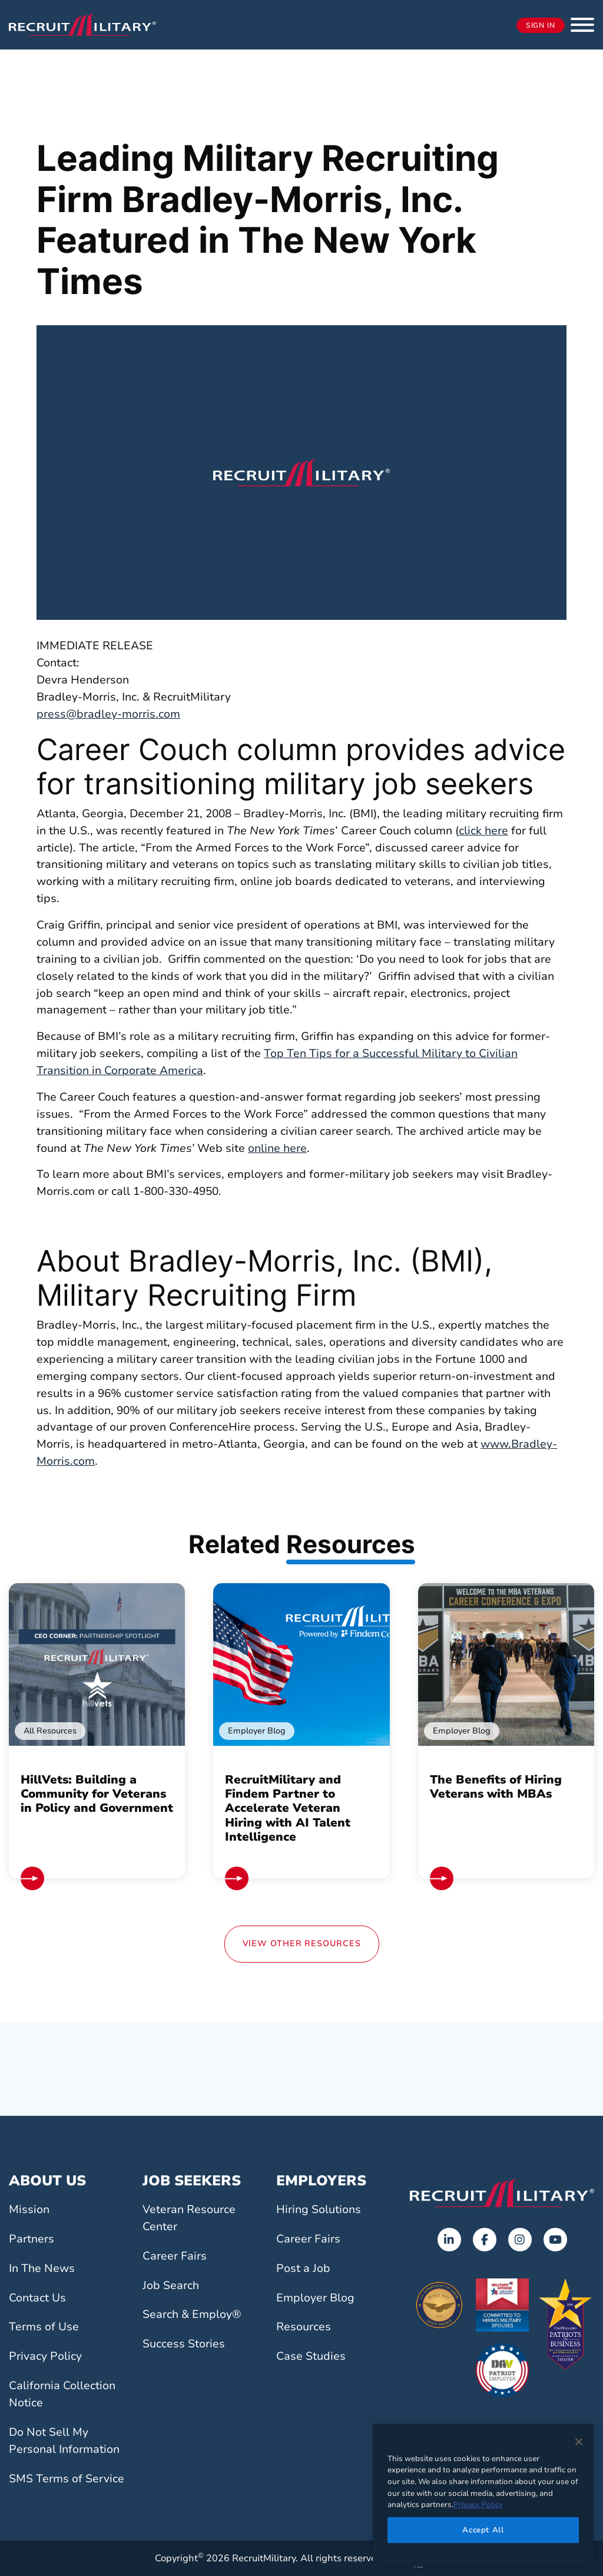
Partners (31, 2239)
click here (483, 830)
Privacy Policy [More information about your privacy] (478, 2504)
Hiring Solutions (318, 2209)
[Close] (579, 2442)
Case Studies (311, 2356)
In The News (42, 2268)
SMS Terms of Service (66, 2478)
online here (277, 1148)
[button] (582, 25)
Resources (303, 2326)
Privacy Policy (45, 2356)
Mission (29, 2209)
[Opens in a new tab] (449, 2239)
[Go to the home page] (502, 2193)
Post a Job (303, 2268)
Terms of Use (44, 2326)
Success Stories (184, 2344)
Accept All (483, 2530)
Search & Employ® (192, 2314)
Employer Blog (315, 2298)
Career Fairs (175, 2256)
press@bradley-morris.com (108, 714)
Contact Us (37, 2298)
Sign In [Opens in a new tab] (540, 25)
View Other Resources (302, 1943)
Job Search (171, 2285)
